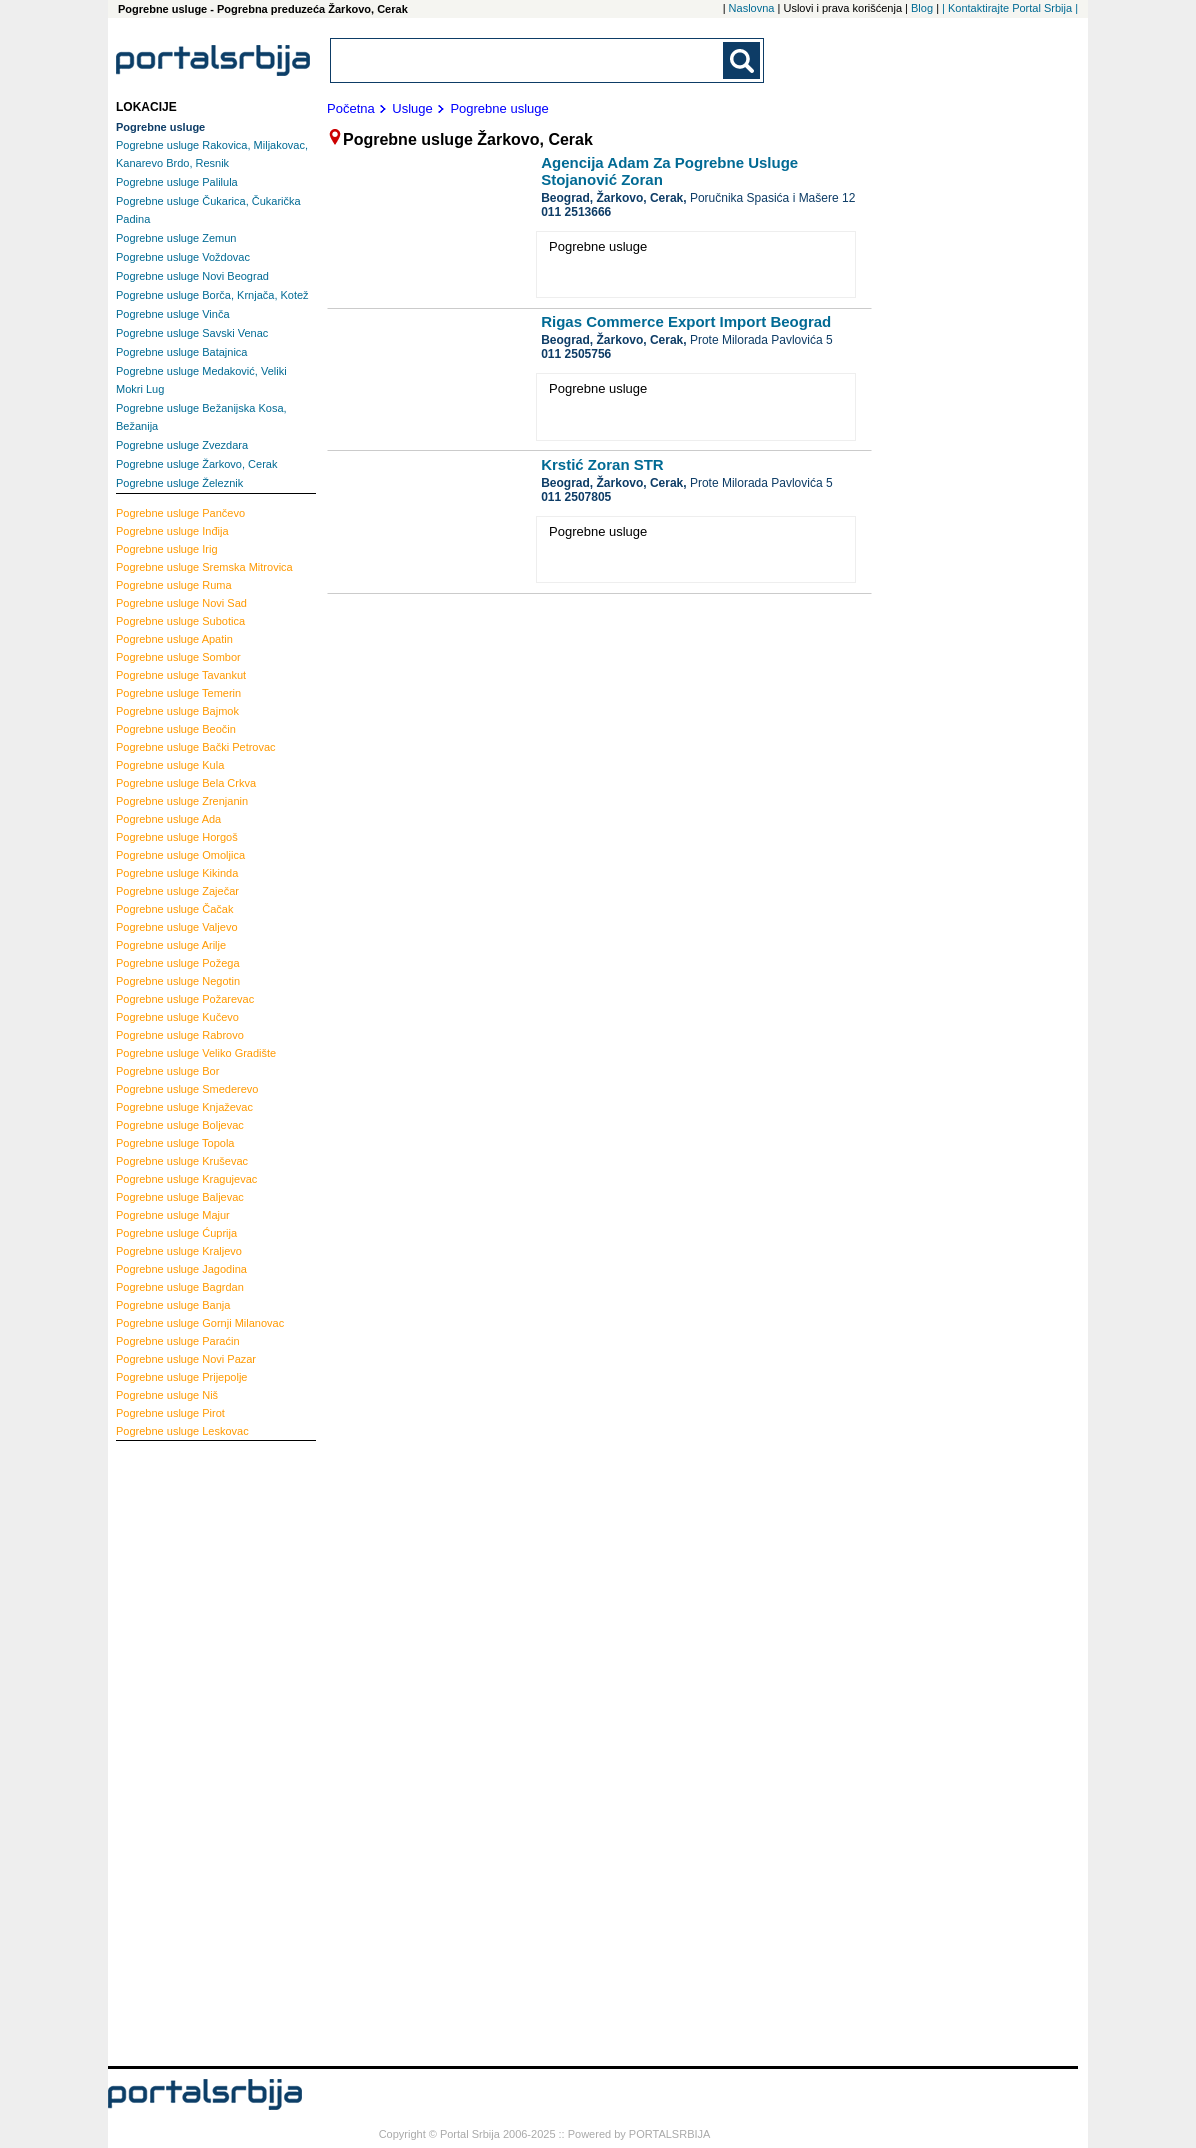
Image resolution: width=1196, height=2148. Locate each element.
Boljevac (180, 1125)
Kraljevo (179, 1251)
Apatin (174, 639)
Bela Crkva (186, 783)
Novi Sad (181, 603)
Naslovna (752, 8)
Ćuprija (176, 1233)
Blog (922, 8)
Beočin (176, 729)
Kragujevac (186, 1179)
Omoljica (180, 855)
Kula (170, 765)
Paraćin (178, 1341)
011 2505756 (576, 354)
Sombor (178, 657)
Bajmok (177, 711)
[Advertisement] (196, 1751)
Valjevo (177, 927)
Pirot (170, 1413)
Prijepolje (181, 1377)
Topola (175, 1143)
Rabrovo (180, 1035)
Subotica (180, 621)
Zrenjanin (182, 801)
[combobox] (528, 60)
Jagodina (181, 1269)
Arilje (171, 945)
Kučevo (177, 1017)
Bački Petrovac (196, 747)
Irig (167, 549)
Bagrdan (180, 1287)
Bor (167, 1071)
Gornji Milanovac (200, 1323)
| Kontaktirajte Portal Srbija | (1010, 8)
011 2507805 (576, 497)
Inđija (172, 531)
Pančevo (180, 513)
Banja (173, 1305)
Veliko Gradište (196, 1053)
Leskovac (182, 1431)
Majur (173, 1215)
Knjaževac (184, 1107)
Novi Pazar (186, 1359)
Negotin (178, 981)
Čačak (174, 909)
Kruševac (182, 1161)
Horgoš (177, 837)
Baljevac (180, 1197)
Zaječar (177, 891)
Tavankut (181, 675)
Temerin (178, 693)
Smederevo (187, 1089)
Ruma (174, 585)
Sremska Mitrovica (204, 567)
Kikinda (177, 873)
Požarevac (185, 999)
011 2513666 (576, 212)
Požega (178, 963)
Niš (167, 1395)
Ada (168, 819)
